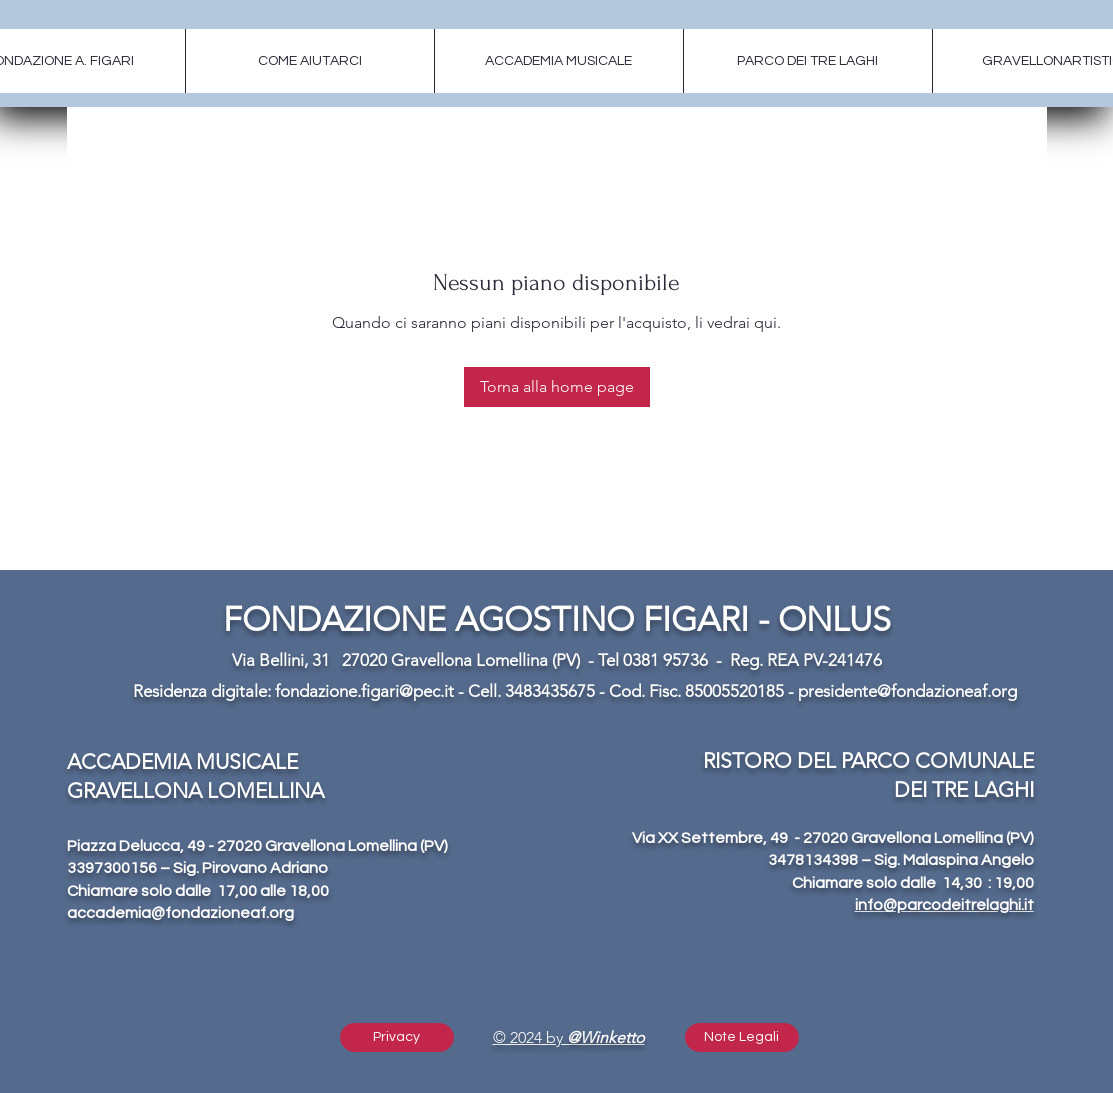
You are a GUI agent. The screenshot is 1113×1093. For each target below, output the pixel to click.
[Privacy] (397, 1037)
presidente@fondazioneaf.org (907, 691)
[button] (742, 1037)
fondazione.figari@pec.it (364, 691)
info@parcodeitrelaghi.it (944, 905)
